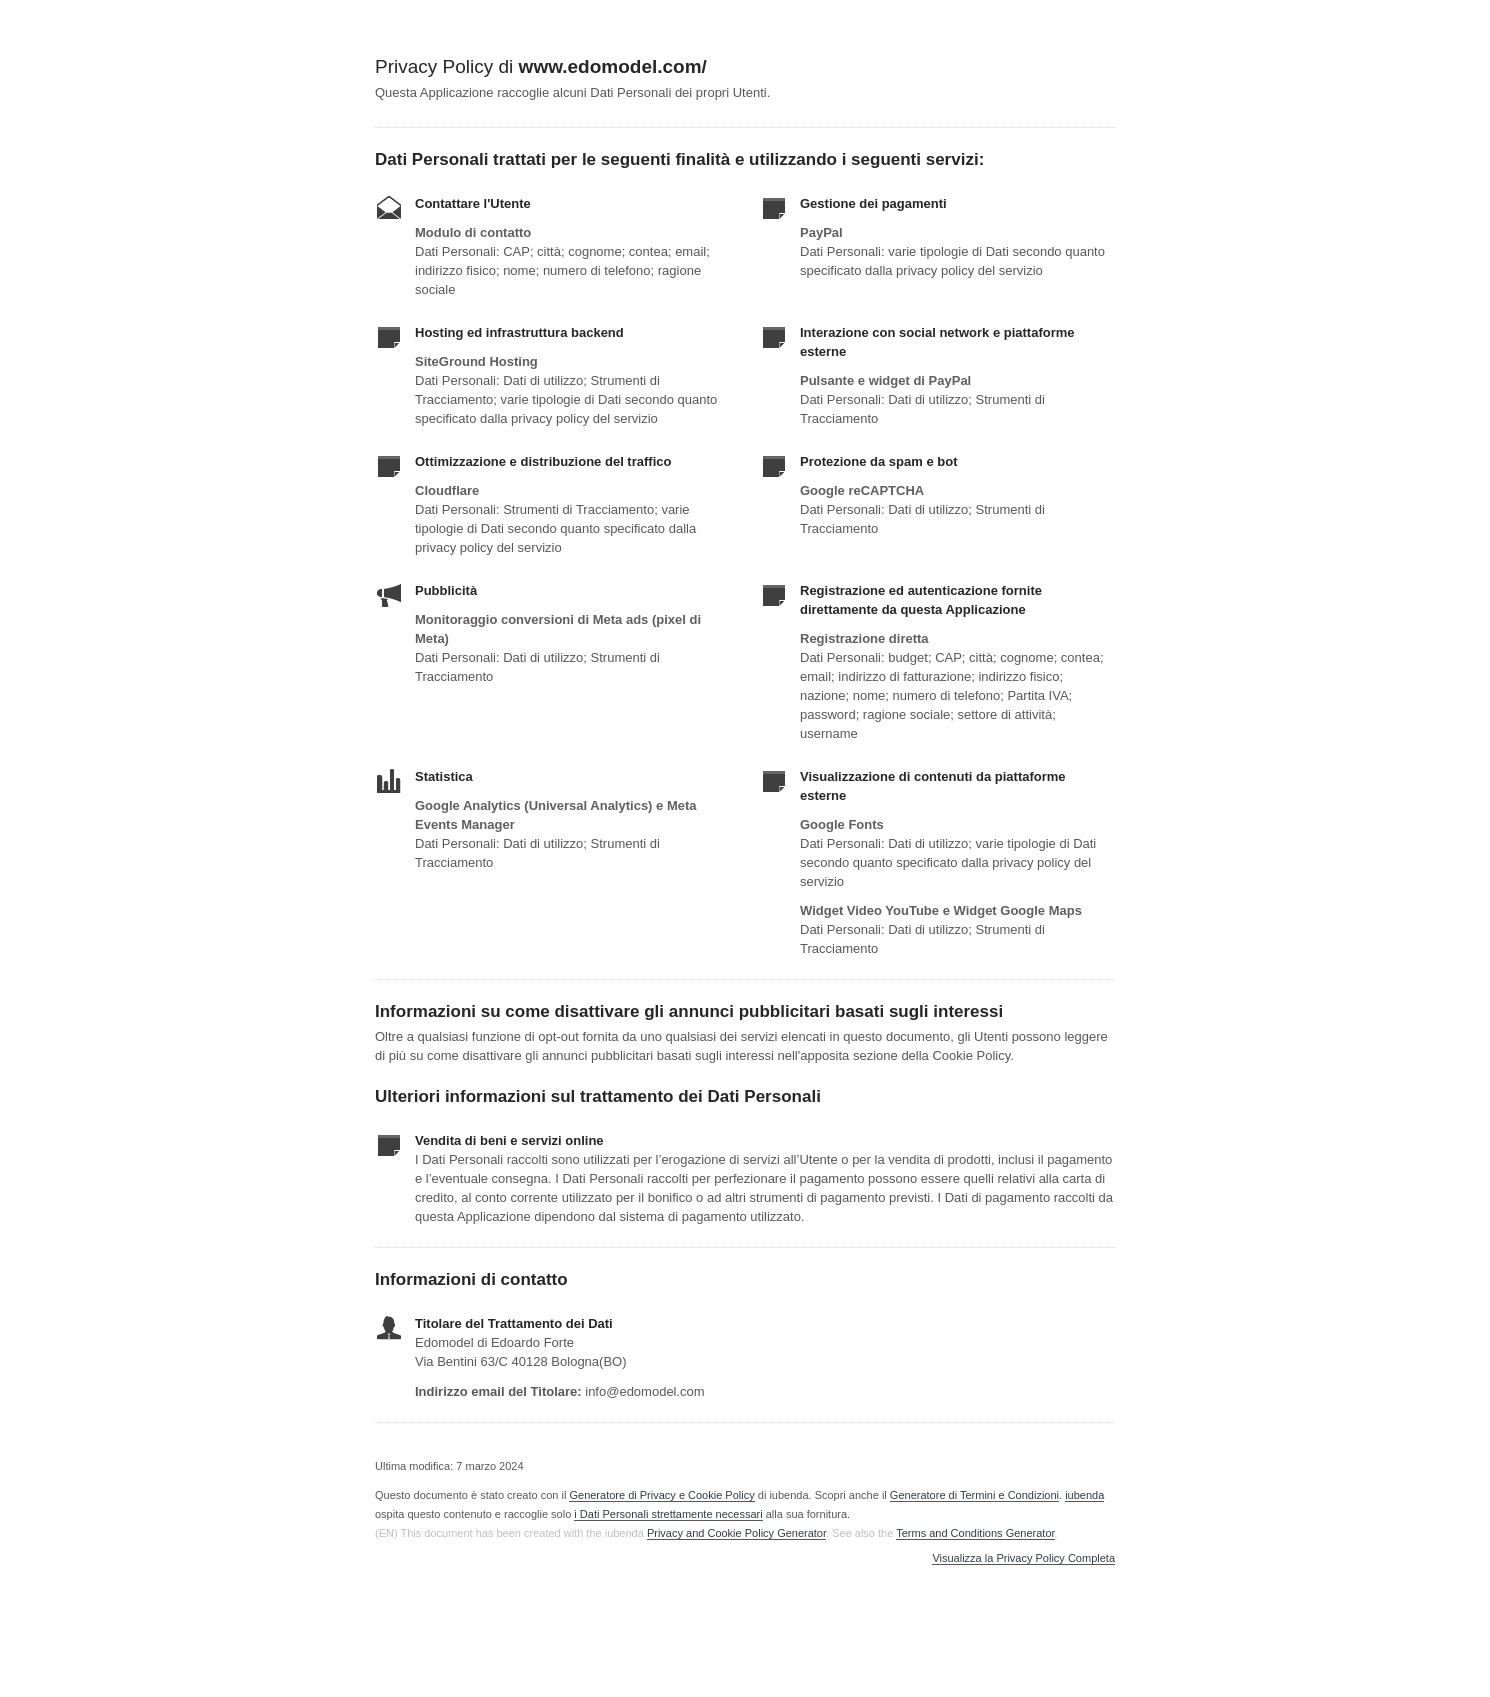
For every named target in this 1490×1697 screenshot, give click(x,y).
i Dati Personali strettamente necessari (668, 1514)
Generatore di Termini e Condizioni (974, 1495)
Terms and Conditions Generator (975, 1533)
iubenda (1084, 1495)
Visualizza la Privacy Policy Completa (1023, 1558)
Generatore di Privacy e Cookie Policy (661, 1495)
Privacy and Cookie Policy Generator (736, 1533)
